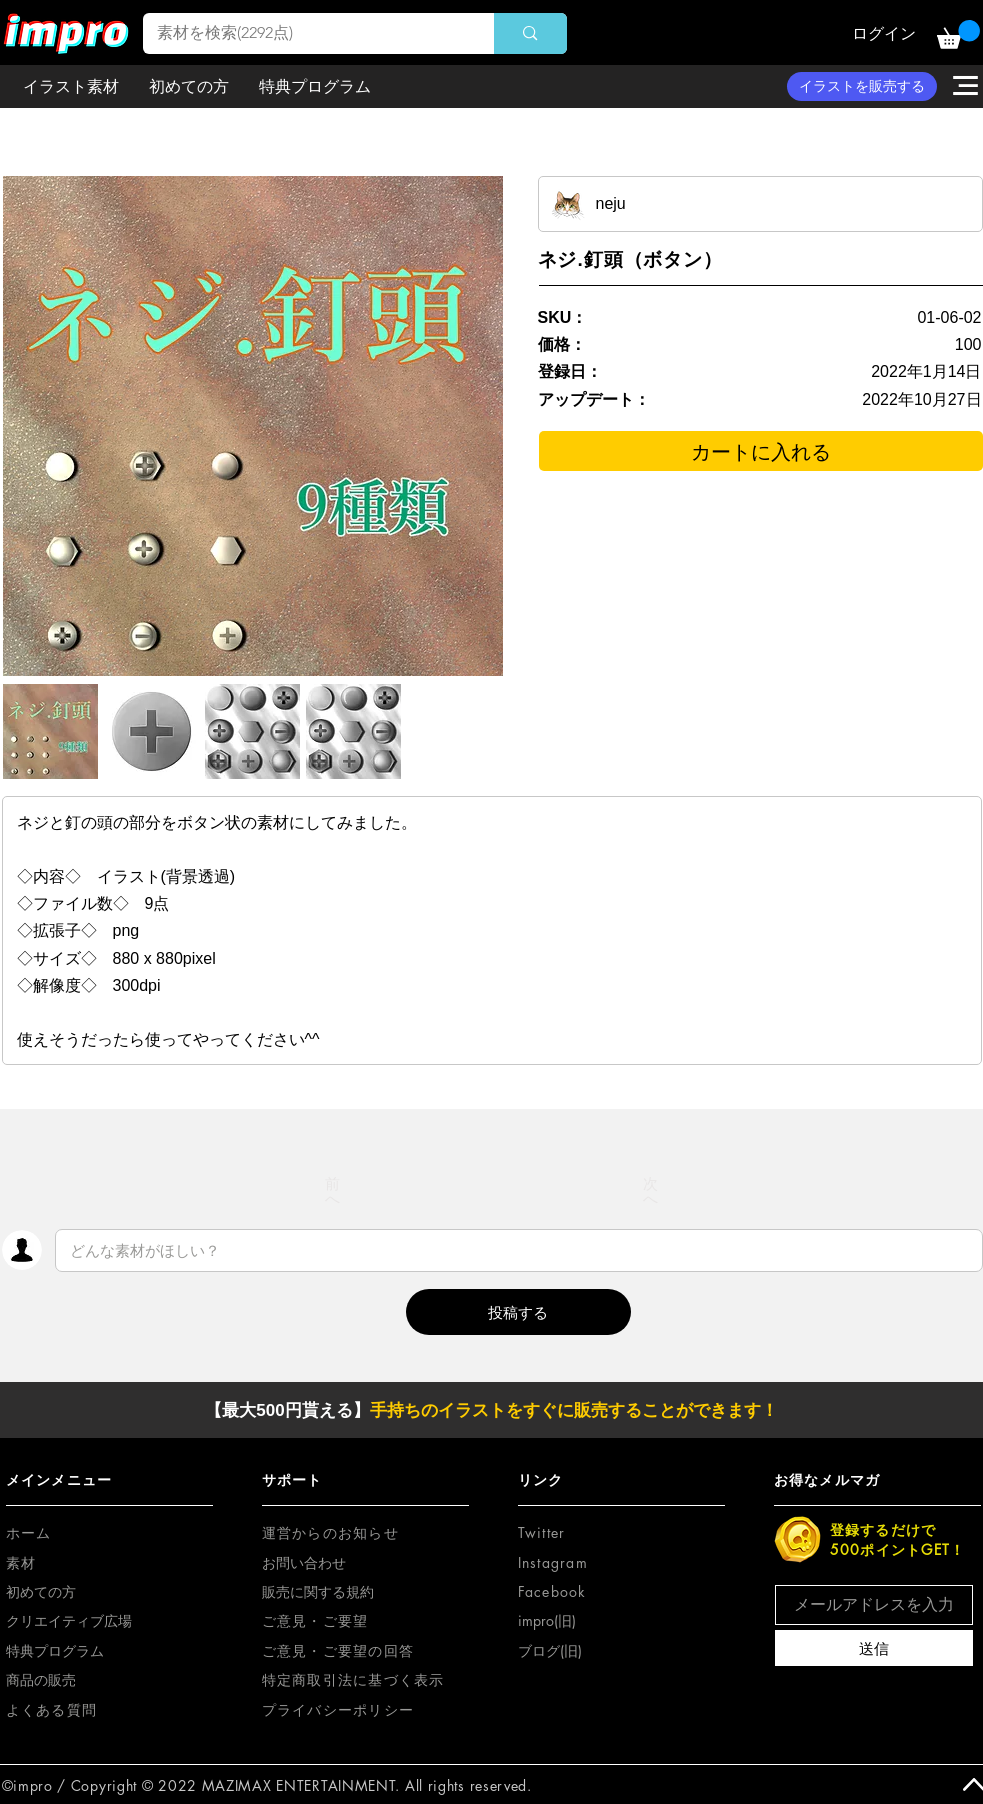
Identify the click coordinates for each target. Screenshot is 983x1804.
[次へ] (651, 1191)
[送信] (874, 1648)
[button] (958, 34)
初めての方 (41, 1591)
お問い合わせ (304, 1562)
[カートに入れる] (761, 451)
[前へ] (333, 1191)
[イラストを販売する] (862, 86)
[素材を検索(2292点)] (305, 33)
